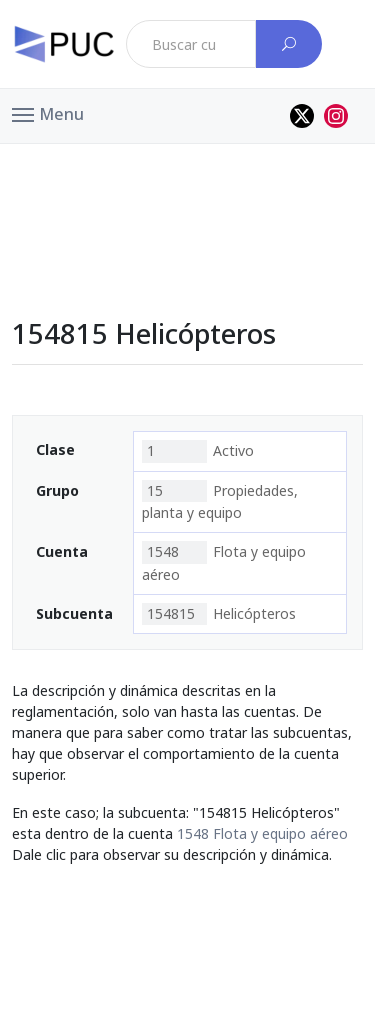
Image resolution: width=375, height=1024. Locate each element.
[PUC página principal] (64, 44)
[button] (48, 113)
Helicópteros (219, 614)
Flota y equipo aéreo (224, 562)
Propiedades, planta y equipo (220, 501)
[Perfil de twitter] (302, 116)
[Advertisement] (188, 189)
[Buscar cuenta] (289, 44)
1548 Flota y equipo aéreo (262, 833)
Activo (198, 451)
